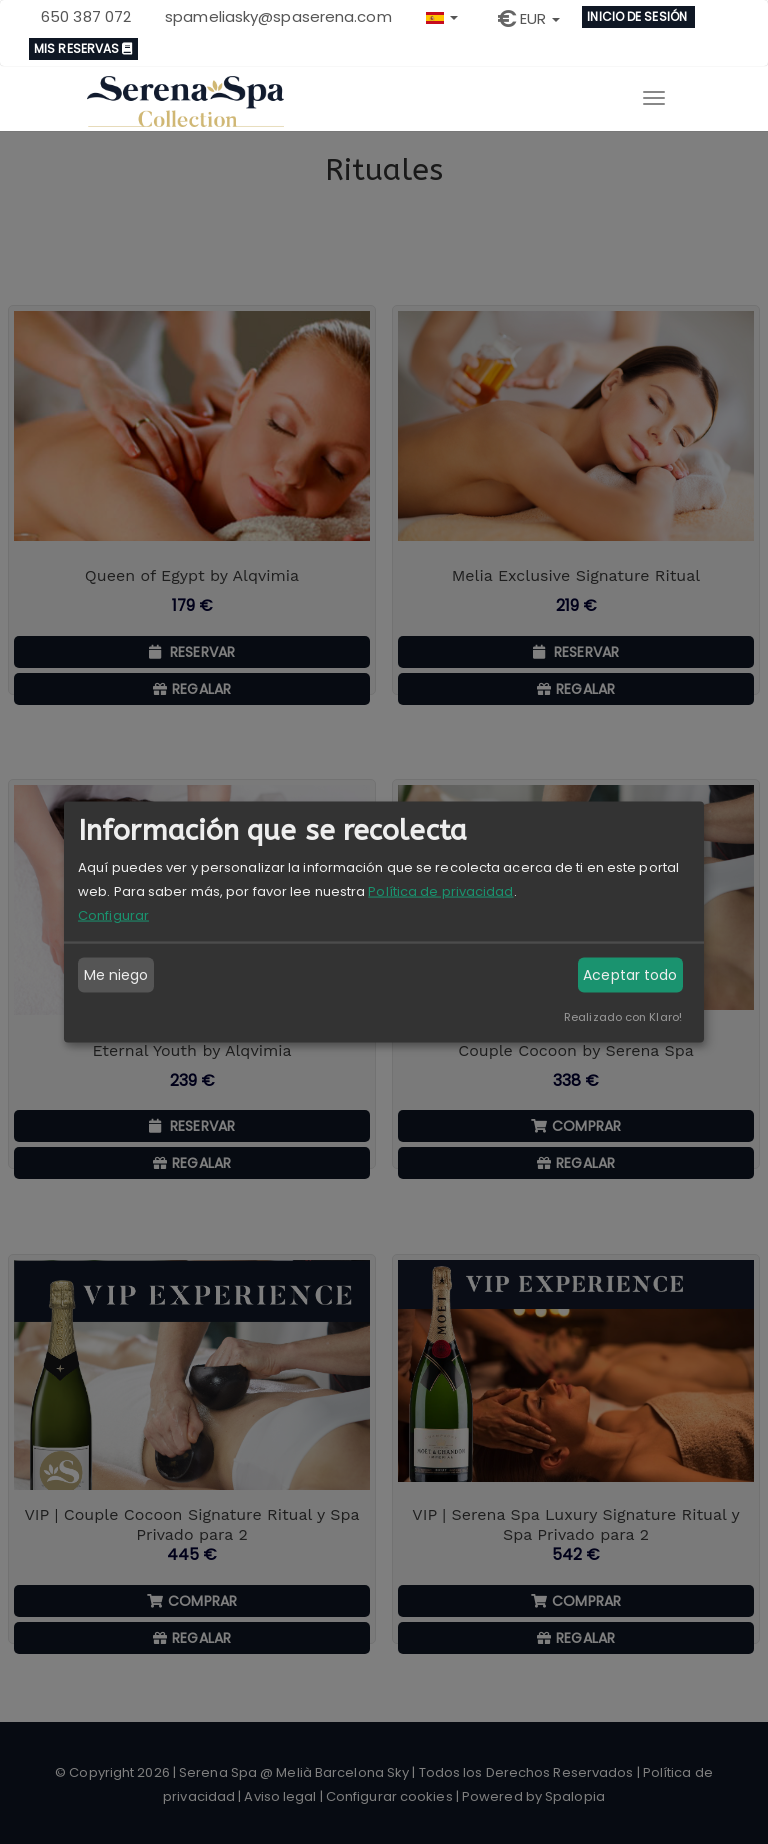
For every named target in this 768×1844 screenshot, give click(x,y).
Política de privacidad (440, 890)
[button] (442, 15)
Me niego (116, 975)
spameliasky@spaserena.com (278, 16)
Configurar (113, 914)
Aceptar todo (630, 975)
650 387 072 (86, 16)
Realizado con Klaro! (623, 1016)
